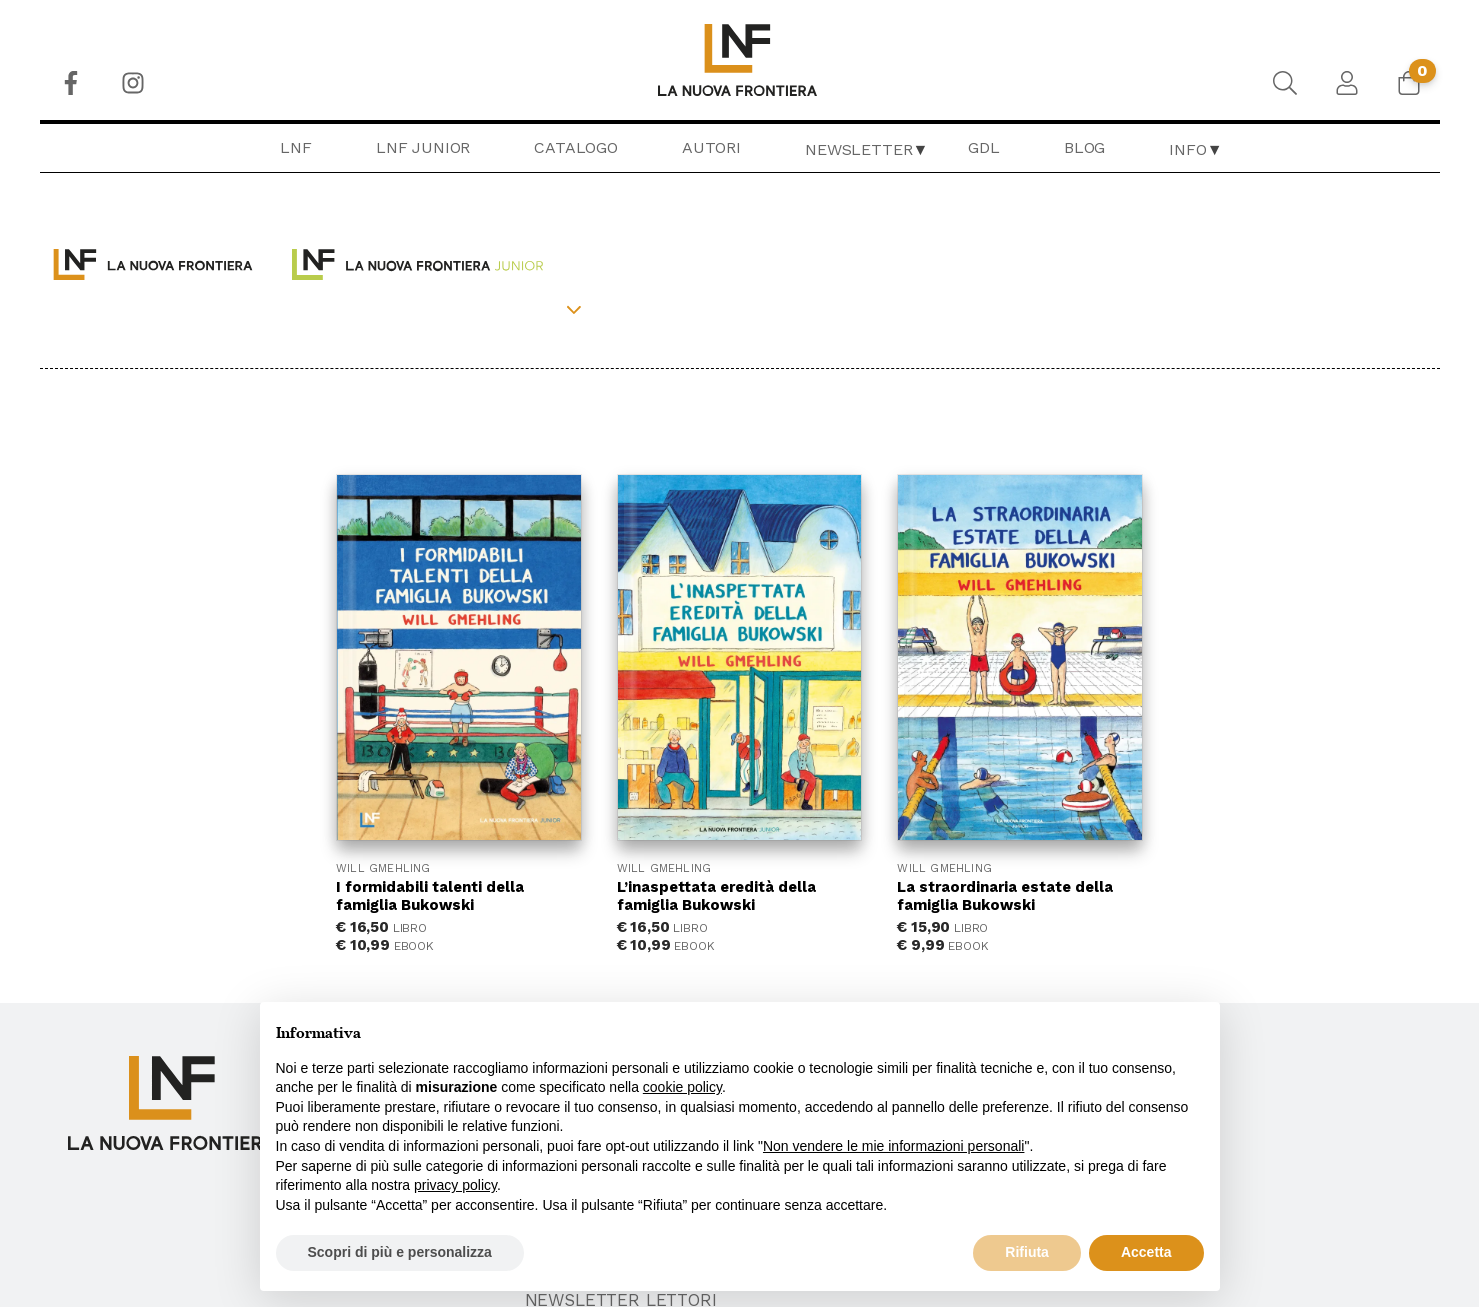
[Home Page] (739, 60)
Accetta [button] (1146, 1252)
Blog (1084, 147)
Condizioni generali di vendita (1245, 961)
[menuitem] (71, 83)
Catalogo (576, 147)
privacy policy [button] (455, 1185)
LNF (296, 147)
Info (1187, 149)
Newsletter (858, 149)
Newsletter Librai (1190, 1064)
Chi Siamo (796, 961)
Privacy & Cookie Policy (1208, 987)
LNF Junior (423, 147)
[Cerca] (1285, 83)
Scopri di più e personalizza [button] (400, 1252)
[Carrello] (1409, 83)
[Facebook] (71, 83)
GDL (984, 147)
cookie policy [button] (682, 1087)
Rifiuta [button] (1027, 1252)
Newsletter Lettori (1199, 1038)
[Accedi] (1347, 83)
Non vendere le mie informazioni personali (893, 1146)
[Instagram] (133, 83)
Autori (711, 147)
